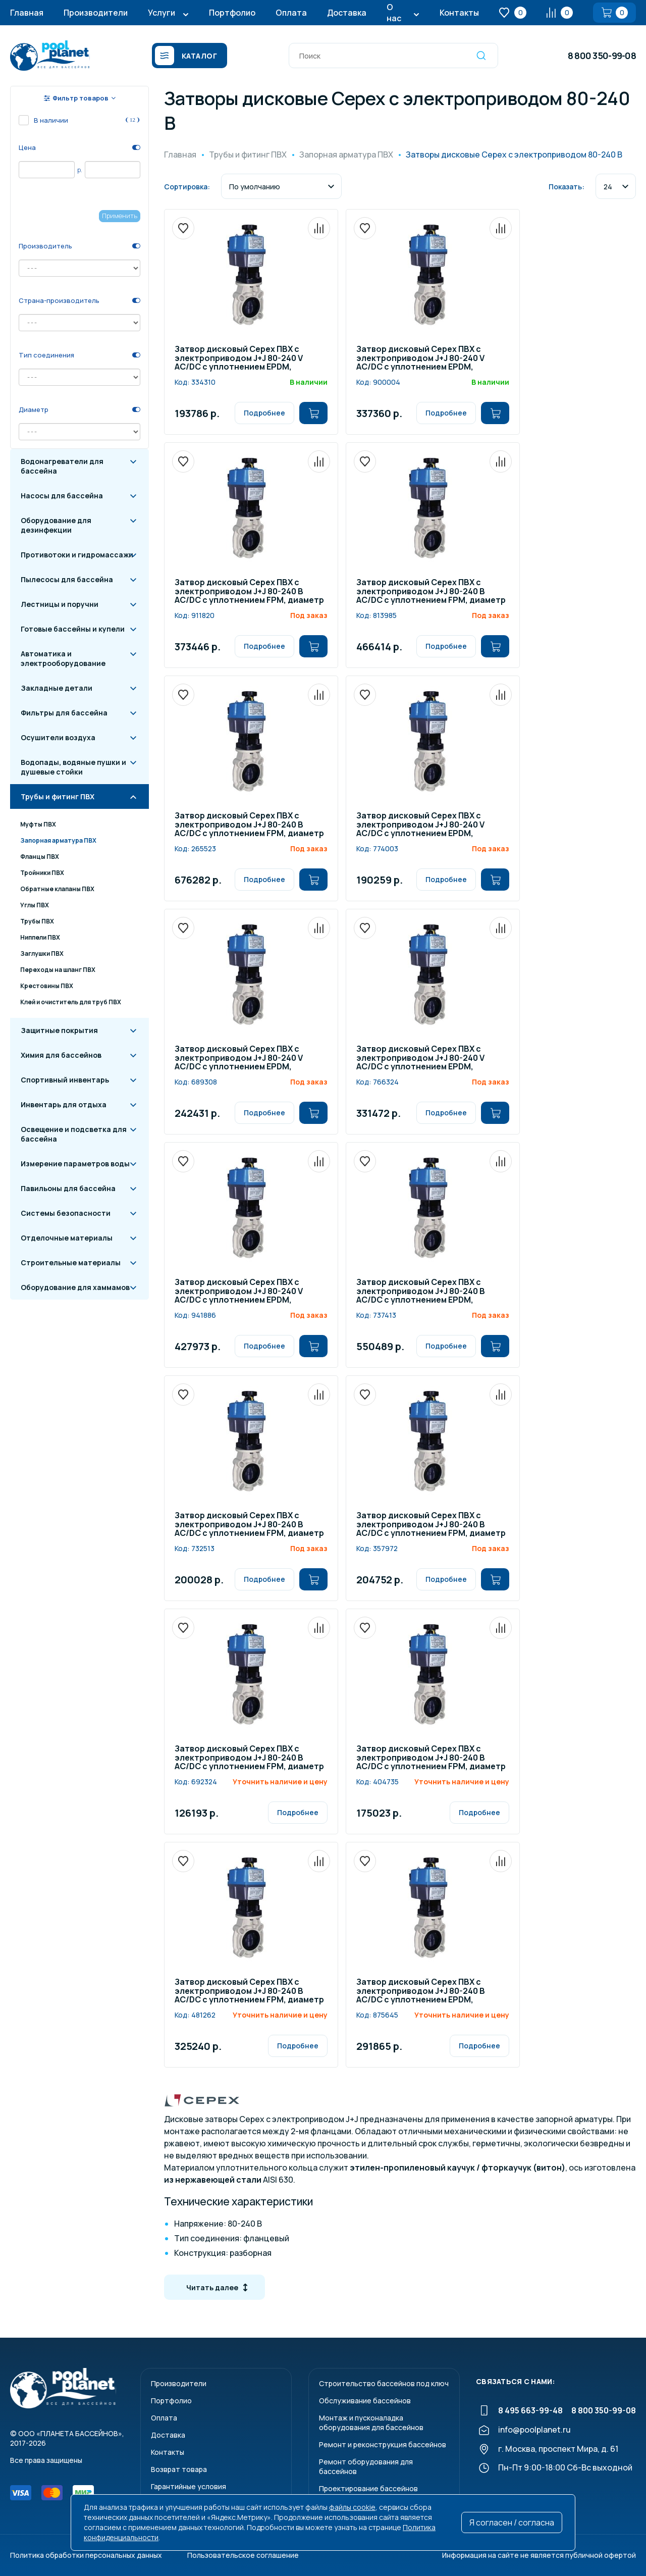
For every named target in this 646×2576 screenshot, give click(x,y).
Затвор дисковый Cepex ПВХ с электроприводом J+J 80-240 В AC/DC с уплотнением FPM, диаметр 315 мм (249, 825)
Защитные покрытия (59, 1030)
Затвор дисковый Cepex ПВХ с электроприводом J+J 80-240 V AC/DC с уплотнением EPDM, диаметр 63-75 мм (420, 825)
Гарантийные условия (188, 2486)
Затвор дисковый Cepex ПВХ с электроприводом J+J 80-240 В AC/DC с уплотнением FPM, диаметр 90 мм (431, 1524)
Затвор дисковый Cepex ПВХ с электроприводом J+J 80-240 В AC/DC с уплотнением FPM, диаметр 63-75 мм (249, 1524)
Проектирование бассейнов (368, 2488)
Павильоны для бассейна (68, 1188)
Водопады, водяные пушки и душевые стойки (73, 767)
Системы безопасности (66, 1213)
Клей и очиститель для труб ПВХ (70, 1002)
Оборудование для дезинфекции (56, 525)
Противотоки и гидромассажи (77, 554)
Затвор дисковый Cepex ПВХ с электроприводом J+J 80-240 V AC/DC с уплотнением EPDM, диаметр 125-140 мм (420, 1058)
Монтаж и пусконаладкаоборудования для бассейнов (371, 2422)
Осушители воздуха (58, 737)
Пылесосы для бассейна (67, 579)
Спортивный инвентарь (65, 1080)
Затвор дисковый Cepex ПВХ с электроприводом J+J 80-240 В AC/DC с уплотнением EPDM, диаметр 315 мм (420, 1991)
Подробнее (264, 413)
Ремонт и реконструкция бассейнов (382, 2444)
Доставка (346, 12)
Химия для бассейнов (61, 1055)
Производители (96, 12)
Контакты (459, 12)
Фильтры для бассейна (64, 712)
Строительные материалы (71, 1262)
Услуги (161, 12)
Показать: (566, 186)
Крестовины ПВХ (46, 986)
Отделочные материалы (67, 1238)
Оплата (291, 12)
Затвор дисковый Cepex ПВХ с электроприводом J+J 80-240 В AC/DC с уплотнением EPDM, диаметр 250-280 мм (420, 1291)
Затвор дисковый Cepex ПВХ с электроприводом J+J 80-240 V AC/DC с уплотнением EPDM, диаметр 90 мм (239, 358)
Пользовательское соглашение (243, 2555)
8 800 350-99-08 (602, 55)
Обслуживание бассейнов (365, 2400)
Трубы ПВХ (37, 921)
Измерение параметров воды (75, 1163)
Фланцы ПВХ (39, 856)
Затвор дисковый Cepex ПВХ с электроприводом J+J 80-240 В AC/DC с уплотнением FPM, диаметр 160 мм (249, 591)
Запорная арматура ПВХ (58, 840)
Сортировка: (187, 186)
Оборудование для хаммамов (75, 1287)
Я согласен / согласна (511, 2522)
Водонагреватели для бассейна (62, 466)
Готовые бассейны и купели (73, 629)
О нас (394, 13)
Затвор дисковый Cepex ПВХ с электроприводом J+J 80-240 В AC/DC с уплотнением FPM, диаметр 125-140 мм (431, 1758)
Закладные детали (56, 688)
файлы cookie (352, 2507)
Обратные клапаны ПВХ (57, 889)
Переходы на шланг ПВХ (57, 969)
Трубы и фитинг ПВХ (57, 796)
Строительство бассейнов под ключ (384, 2383)
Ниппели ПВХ (40, 937)
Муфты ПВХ (38, 824)
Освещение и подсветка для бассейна (74, 1134)
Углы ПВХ (34, 905)
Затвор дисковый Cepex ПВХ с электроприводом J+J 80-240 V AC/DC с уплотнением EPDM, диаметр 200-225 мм (239, 1291)
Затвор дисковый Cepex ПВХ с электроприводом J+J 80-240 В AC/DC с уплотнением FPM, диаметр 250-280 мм (249, 1991)
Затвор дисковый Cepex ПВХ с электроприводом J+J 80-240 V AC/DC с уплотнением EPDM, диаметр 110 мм (239, 1058)
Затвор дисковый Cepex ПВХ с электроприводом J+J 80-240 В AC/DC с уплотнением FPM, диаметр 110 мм (249, 1758)
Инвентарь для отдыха (63, 1104)
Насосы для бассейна (62, 495)
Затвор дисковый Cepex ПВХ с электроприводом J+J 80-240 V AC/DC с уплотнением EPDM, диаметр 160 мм (420, 358)
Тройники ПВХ (42, 872)
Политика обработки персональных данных (86, 2555)
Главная (26, 12)
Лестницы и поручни (59, 604)
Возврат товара (179, 2469)
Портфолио (232, 12)
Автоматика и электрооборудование (63, 658)
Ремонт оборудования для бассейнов (366, 2466)
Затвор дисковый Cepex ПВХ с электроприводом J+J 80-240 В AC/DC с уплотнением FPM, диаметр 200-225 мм (431, 591)
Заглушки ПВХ (42, 953)
